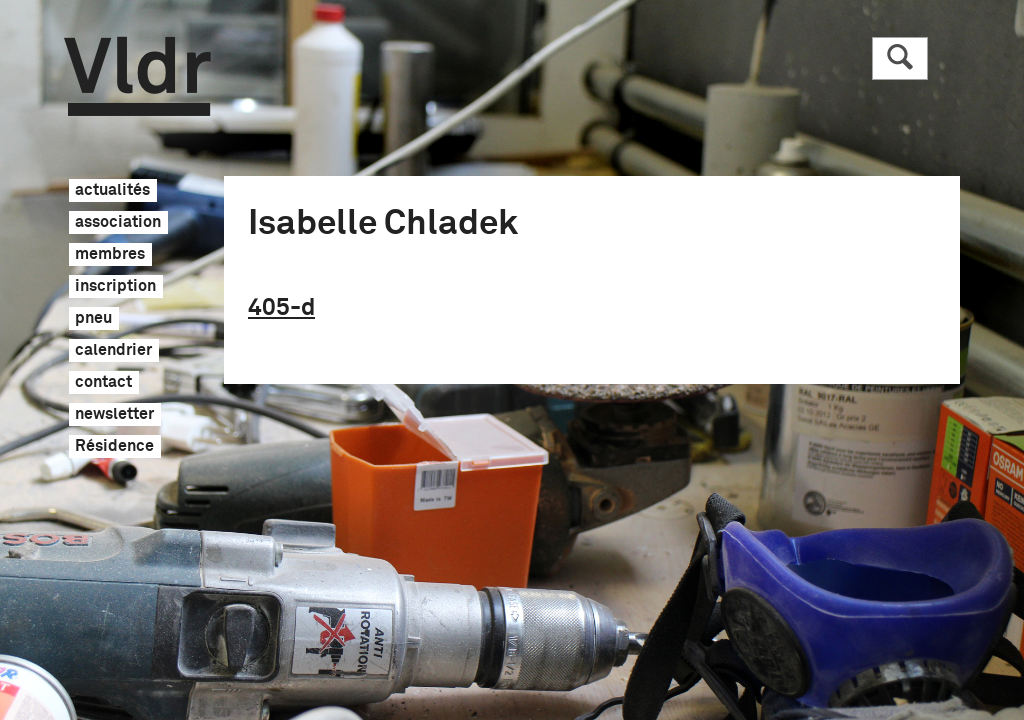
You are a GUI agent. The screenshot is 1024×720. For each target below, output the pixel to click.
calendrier (113, 351)
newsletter (114, 415)
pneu (93, 319)
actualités (112, 191)
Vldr (137, 76)
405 (281, 308)
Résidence (114, 447)
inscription (115, 287)
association (118, 223)
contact (103, 383)
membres (110, 255)
